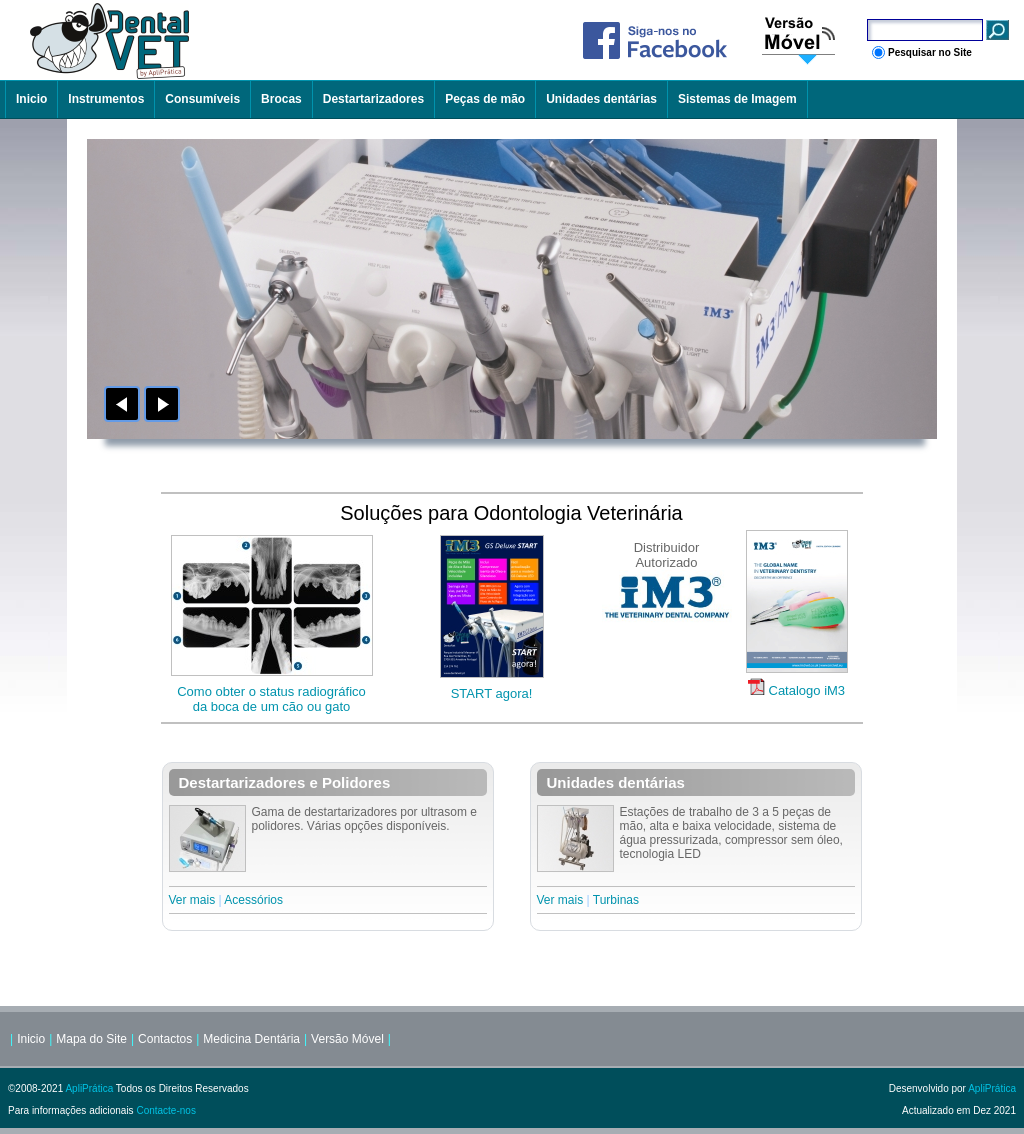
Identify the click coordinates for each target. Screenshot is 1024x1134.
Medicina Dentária (251, 1039)
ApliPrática (89, 1088)
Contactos (165, 1039)
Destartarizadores (373, 99)
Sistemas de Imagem (737, 99)
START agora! (492, 693)
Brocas (281, 99)
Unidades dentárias (601, 99)
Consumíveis (202, 99)
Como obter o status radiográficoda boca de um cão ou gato (271, 699)
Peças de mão (485, 99)
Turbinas (616, 900)
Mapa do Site (91, 1039)
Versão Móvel (347, 1039)
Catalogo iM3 (807, 690)
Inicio (31, 99)
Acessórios (253, 900)
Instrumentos (106, 99)
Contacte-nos (165, 1110)
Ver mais (192, 900)
